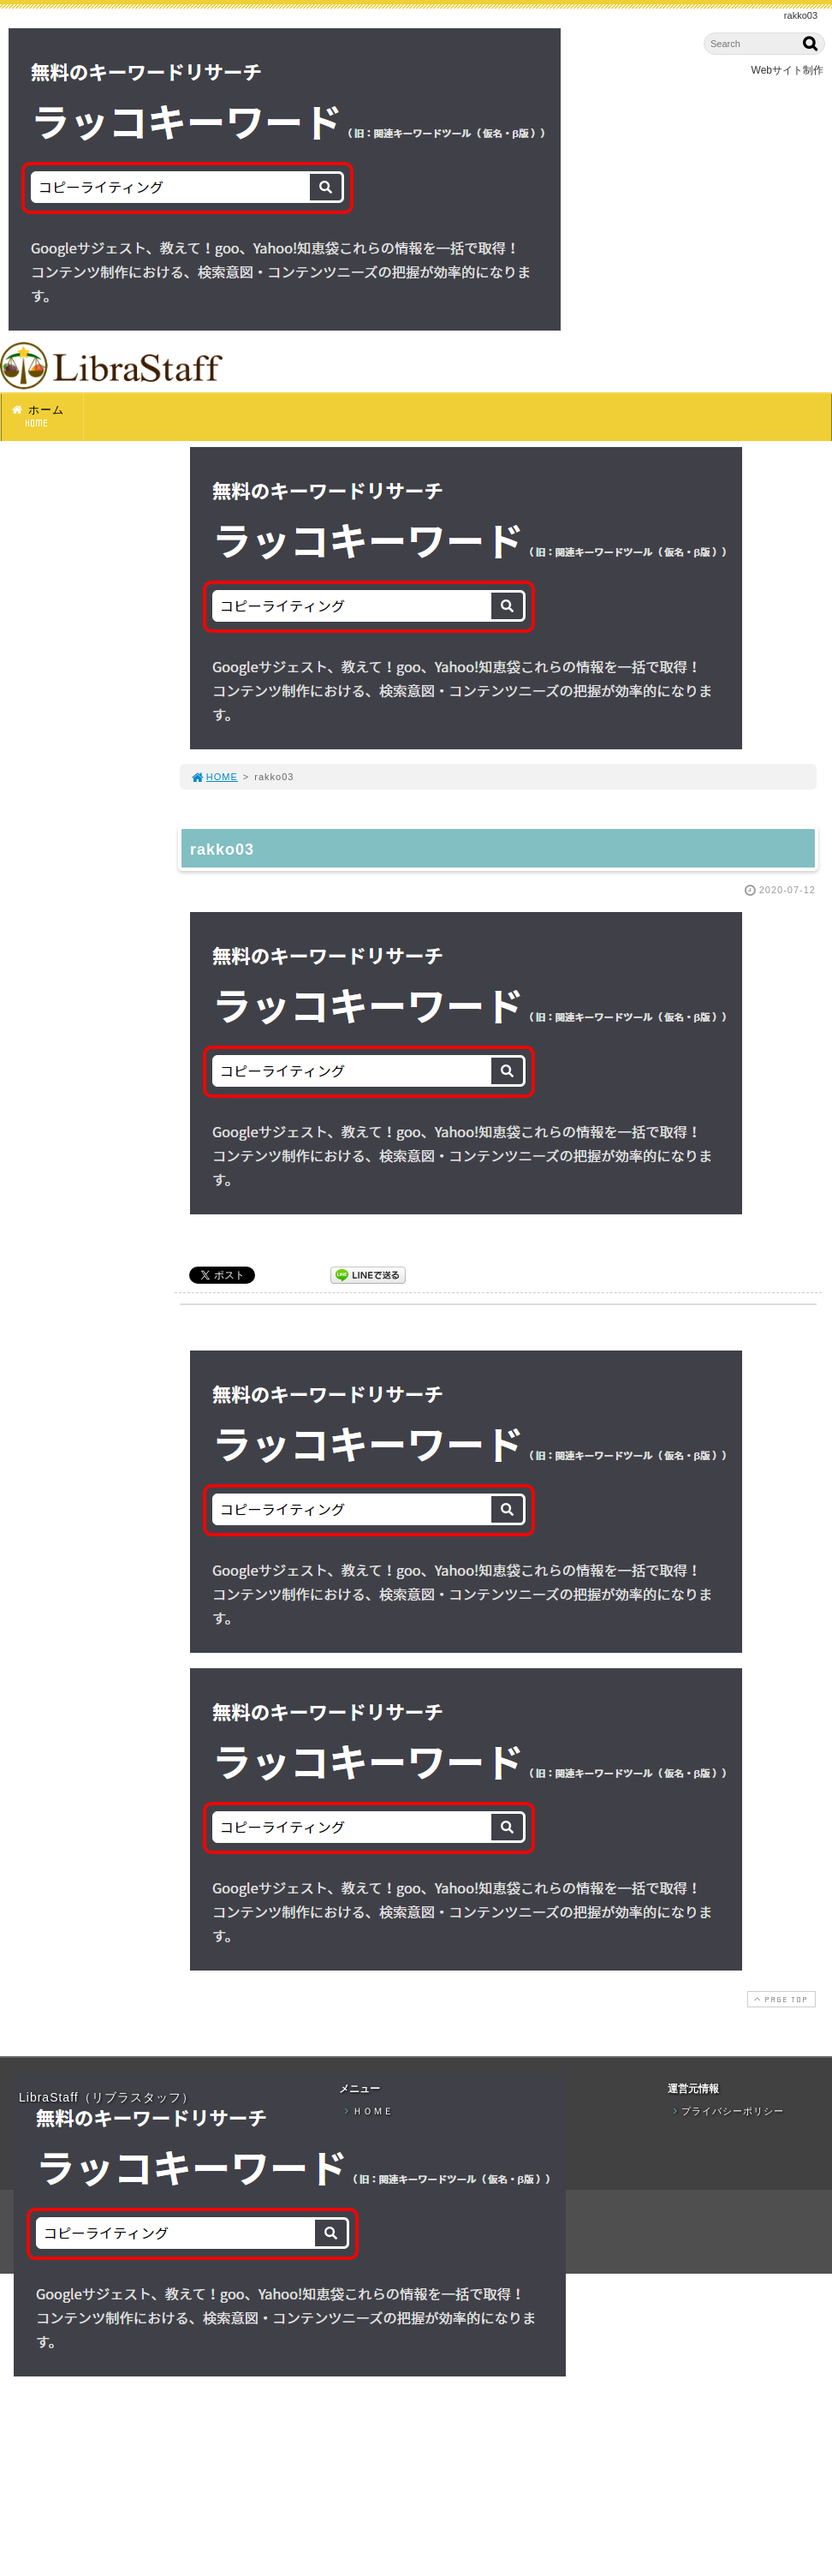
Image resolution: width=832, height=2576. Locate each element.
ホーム (46, 416)
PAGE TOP (780, 1999)
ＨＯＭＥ (367, 2111)
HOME (214, 777)
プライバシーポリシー (726, 2111)
